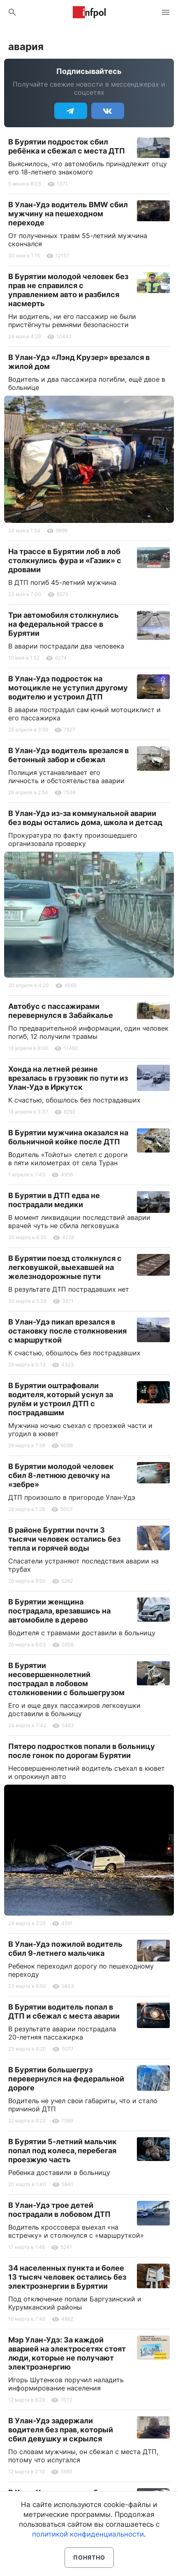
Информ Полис (89, 12)
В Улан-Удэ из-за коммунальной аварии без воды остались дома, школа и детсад (85, 818)
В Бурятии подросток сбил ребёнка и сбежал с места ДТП (66, 146)
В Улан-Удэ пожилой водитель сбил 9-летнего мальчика (65, 1948)
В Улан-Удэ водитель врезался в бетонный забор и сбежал (68, 755)
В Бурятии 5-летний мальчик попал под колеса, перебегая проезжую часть (62, 2150)
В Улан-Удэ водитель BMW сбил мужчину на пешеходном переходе (68, 213)
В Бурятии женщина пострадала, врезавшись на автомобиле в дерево (59, 1610)
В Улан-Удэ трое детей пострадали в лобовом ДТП (59, 2209)
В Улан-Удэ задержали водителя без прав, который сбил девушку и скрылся (60, 2429)
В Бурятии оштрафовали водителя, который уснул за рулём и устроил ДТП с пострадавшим (60, 1399)
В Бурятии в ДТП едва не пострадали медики (54, 1200)
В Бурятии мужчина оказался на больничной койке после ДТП (68, 1137)
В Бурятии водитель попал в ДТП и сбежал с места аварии (64, 2011)
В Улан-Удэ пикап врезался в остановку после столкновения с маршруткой (67, 1331)
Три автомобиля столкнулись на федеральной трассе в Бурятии (63, 624)
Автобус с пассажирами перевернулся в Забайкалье (60, 1011)
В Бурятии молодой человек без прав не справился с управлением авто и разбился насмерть (68, 290)
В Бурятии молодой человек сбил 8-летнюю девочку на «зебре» (61, 1475)
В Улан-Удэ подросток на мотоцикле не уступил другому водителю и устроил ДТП (68, 687)
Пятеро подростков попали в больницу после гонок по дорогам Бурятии (81, 1751)
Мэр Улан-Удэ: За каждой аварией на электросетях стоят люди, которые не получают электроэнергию (67, 2353)
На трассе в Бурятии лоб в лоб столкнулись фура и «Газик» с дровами (64, 560)
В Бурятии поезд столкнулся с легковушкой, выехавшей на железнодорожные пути (65, 1267)
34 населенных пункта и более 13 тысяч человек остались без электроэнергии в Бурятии (67, 2277)
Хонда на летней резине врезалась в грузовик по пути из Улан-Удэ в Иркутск (68, 1078)
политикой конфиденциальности (88, 2534)
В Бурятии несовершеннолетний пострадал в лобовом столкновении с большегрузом (66, 1679)
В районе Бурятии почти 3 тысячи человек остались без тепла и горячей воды (64, 1539)
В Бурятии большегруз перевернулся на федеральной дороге (66, 2078)
